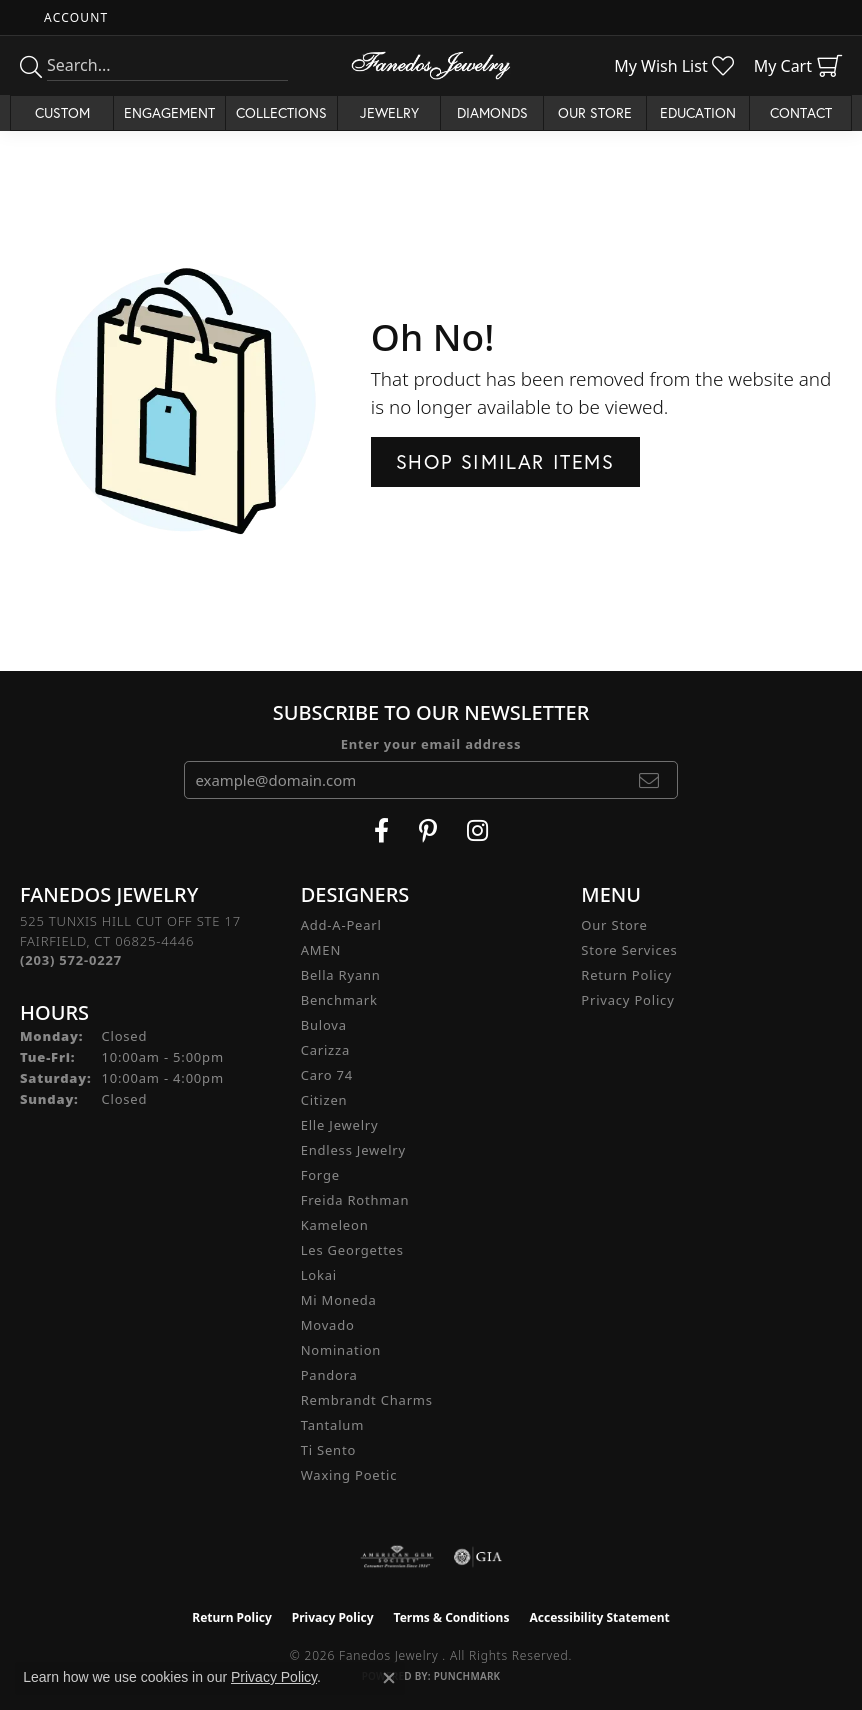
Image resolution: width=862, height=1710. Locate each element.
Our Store (595, 112)
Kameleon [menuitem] (335, 1225)
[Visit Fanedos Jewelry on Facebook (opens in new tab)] (381, 831)
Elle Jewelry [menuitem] (340, 1125)
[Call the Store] (71, 960)
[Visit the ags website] (397, 1557)
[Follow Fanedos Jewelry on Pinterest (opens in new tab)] (428, 831)
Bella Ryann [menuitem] (341, 975)
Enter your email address (431, 744)
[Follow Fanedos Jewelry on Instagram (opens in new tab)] (477, 831)
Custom (62, 112)
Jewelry (389, 112)
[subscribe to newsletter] (649, 780)
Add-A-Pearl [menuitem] (341, 925)
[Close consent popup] (389, 1678)
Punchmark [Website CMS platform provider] (467, 1676)
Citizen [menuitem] (324, 1100)
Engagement (169, 112)
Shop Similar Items (505, 461)
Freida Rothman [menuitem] (355, 1200)
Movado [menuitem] (328, 1325)
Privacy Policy (627, 1000)
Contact (801, 112)
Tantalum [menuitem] (332, 1425)
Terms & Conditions (452, 1617)
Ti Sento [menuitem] (328, 1450)
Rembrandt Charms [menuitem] (367, 1400)
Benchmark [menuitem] (339, 1000)
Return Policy (626, 975)
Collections (281, 112)
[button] (74, 17)
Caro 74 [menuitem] (327, 1075)
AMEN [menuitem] (321, 950)
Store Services (629, 950)
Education (698, 112)
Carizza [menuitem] (325, 1050)
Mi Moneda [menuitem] (339, 1300)
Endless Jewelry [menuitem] (353, 1150)
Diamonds (492, 112)
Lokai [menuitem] (319, 1275)
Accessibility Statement (599, 1617)
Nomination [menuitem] (341, 1350)
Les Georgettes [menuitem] (352, 1250)
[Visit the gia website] (478, 1557)
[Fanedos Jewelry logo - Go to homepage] (430, 65)
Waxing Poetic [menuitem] (349, 1475)
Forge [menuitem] (320, 1175)
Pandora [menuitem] (329, 1375)
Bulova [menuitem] (324, 1025)
